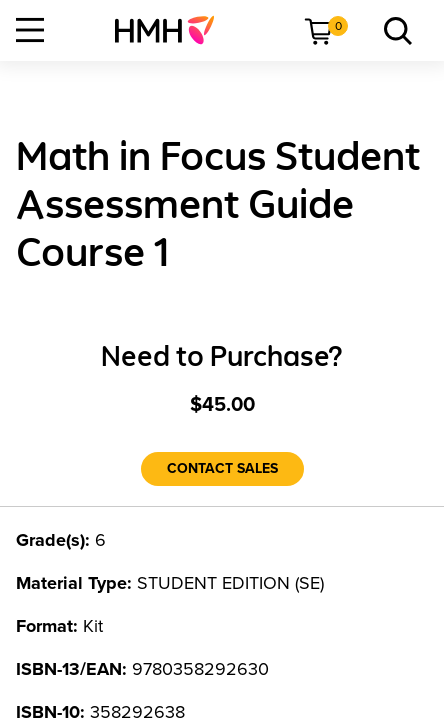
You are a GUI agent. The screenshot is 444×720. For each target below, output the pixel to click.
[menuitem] (172, 30)
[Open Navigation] (30, 30)
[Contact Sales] (222, 469)
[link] (172, 30)
